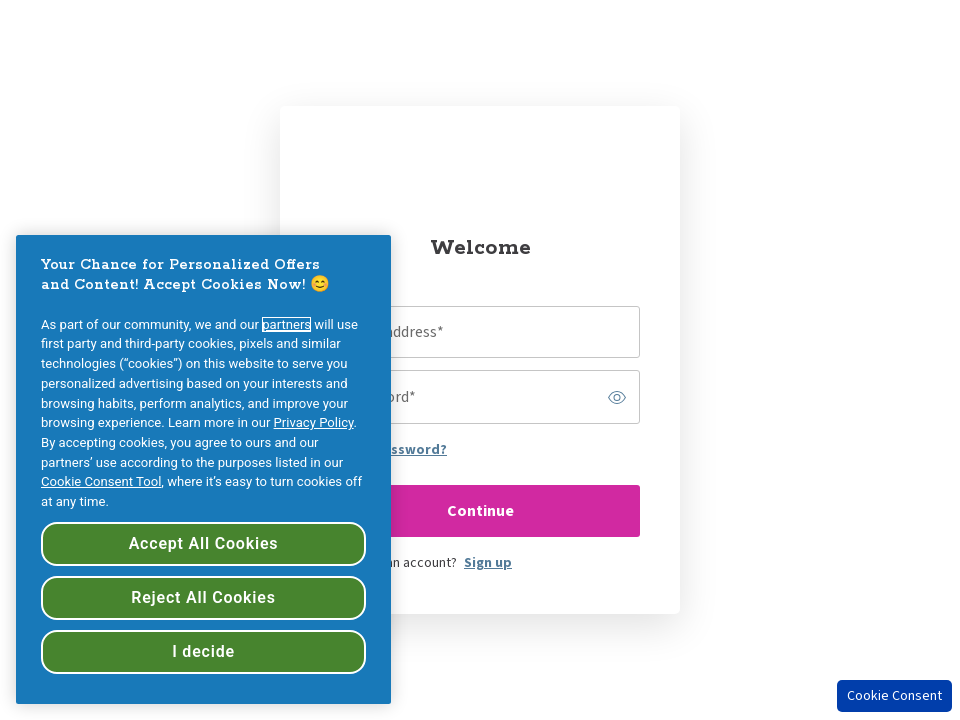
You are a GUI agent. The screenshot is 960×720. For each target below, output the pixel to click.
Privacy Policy (314, 422)
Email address (393, 332)
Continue (480, 511)
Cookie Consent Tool (101, 481)
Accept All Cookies (204, 543)
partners (286, 324)
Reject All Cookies (203, 597)
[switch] (617, 397)
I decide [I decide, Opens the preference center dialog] (203, 651)
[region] (203, 469)
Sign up (488, 563)
